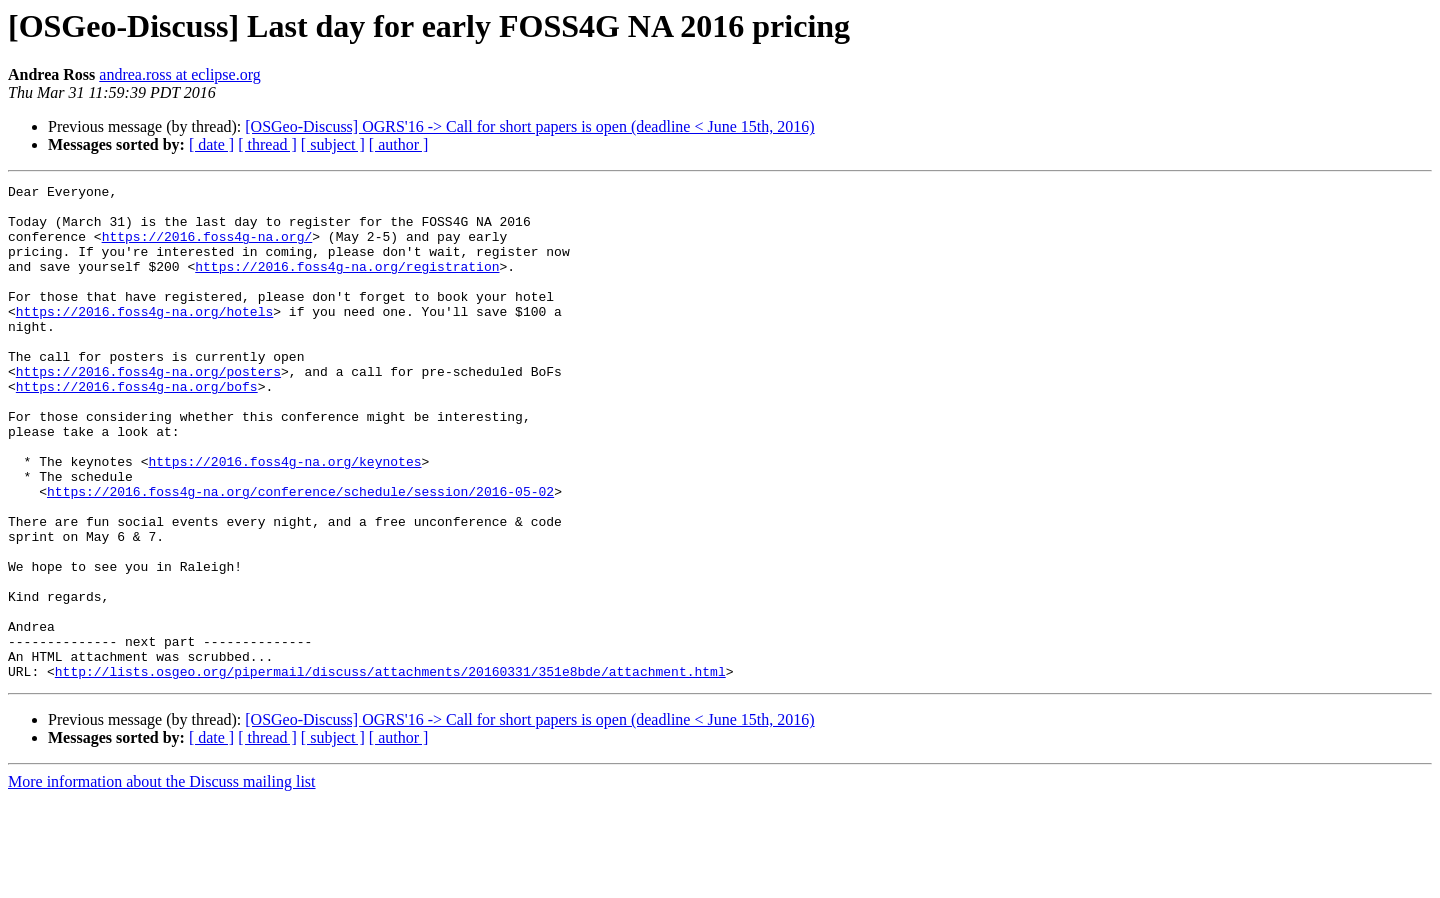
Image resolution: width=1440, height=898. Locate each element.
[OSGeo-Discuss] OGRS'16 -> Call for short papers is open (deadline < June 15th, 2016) (529, 126)
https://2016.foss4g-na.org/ (207, 248)
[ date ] (211, 144)
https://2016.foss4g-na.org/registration (347, 284)
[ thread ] (267, 144)
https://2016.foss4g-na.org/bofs (137, 428)
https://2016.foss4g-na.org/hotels (144, 338)
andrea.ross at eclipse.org (179, 74)
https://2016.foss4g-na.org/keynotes (284, 518)
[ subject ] (333, 144)
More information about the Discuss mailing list (162, 880)
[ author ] (399, 144)
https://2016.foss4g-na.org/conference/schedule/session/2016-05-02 (300, 554)
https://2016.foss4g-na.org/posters (148, 410)
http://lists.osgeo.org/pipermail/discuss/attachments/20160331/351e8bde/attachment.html (390, 770)
